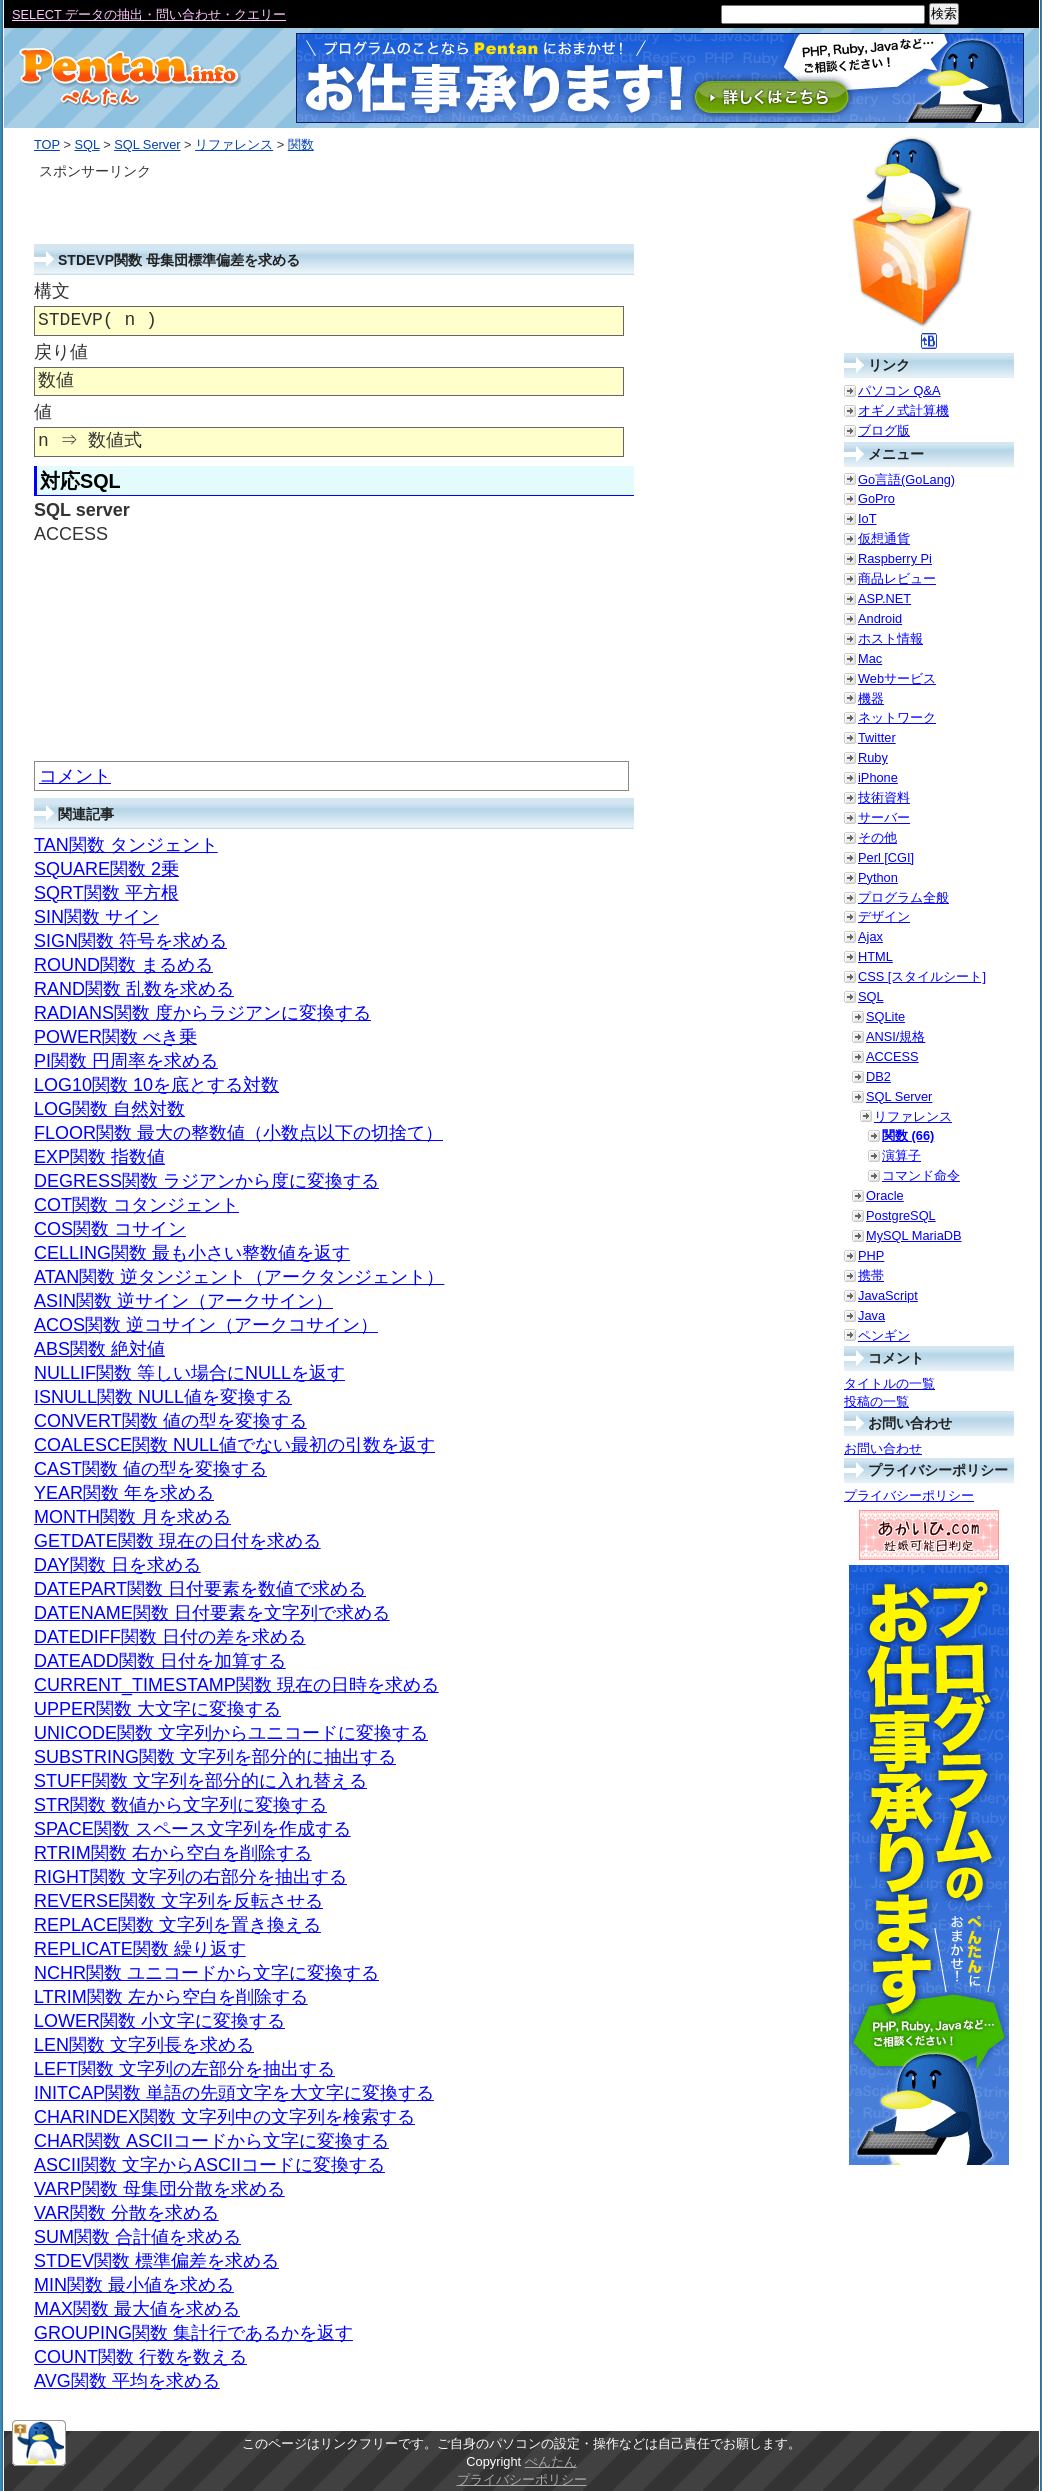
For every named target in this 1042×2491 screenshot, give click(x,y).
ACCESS (892, 1056)
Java (871, 1315)
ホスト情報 (890, 638)
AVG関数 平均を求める (127, 2381)
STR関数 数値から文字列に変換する (180, 1805)
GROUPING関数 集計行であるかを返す (193, 2333)
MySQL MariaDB (914, 1235)
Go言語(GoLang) (906, 479)
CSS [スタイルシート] (922, 976)
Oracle (885, 1195)
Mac (870, 658)
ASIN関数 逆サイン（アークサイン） (183, 1301)
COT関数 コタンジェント (136, 1205)
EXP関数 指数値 (99, 1157)
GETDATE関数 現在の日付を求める (177, 1541)
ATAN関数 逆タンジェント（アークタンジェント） (239, 1277)
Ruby (873, 757)
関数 (301, 144)
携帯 (871, 1275)
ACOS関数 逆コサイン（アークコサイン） (206, 1325)
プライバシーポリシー (909, 1495)
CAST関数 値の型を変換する (150, 1469)
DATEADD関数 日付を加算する (160, 1661)
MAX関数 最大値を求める (137, 2309)
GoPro (876, 498)
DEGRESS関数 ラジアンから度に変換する (206, 1181)
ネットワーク (897, 717)
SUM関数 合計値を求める (137, 2237)
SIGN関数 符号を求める (130, 941)
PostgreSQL (901, 1215)
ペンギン (884, 1335)
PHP (871, 1255)
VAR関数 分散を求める (126, 2213)
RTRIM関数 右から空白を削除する (173, 1853)
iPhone (878, 777)
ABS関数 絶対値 (99, 1349)
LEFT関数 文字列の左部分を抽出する (184, 2069)
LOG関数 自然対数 (109, 1109)
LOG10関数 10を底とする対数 (156, 1085)
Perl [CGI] (886, 857)
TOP (47, 144)
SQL (86, 144)
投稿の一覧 (876, 1401)
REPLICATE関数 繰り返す (140, 1949)
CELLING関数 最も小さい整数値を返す (192, 1253)
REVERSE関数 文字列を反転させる (178, 1901)
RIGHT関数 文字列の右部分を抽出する (190, 1877)
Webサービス (897, 678)
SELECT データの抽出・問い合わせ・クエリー (149, 14)
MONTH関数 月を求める (132, 1517)
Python (878, 877)
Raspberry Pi (895, 558)
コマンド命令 (921, 1175)
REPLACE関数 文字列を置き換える (177, 1925)
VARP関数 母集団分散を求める (159, 2189)
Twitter (877, 737)
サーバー (884, 817)
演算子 (901, 1155)
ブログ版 (884, 430)
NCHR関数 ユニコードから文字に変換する (206, 1973)
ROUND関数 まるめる (123, 965)
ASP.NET (884, 598)
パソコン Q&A (899, 390)
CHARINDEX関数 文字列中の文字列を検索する (224, 2117)
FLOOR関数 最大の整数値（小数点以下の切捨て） (238, 1133)
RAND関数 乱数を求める (134, 989)
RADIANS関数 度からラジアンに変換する (202, 1013)
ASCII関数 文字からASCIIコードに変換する (209, 2165)
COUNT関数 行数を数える (140, 2357)
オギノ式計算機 (903, 410)
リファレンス (234, 144)
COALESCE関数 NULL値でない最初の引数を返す (234, 1445)
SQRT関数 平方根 (106, 893)
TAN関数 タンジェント (126, 845)
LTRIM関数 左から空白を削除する (171, 1997)
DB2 (878, 1076)
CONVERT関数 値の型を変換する (170, 1421)
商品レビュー (897, 578)
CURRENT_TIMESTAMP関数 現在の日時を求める (236, 1685)
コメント (75, 776)
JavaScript (888, 1295)
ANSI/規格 (895, 1036)
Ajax (870, 936)
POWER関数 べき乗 (115, 1037)
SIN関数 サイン (96, 917)
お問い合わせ (883, 1448)
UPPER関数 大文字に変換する (157, 1709)
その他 (877, 837)
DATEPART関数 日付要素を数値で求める (200, 1589)
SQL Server (147, 144)
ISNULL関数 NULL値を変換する (163, 1397)
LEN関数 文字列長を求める (144, 2045)
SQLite (885, 1016)
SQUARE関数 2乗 (106, 869)
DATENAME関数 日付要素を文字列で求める (212, 1613)
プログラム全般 (903, 897)
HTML (875, 956)
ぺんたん (551, 2461)
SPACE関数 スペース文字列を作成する (192, 1829)
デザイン (884, 916)
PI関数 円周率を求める (126, 1061)
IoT (867, 518)
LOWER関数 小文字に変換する (159, 2021)
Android (880, 618)
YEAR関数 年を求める (124, 1493)
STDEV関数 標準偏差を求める (156, 2261)
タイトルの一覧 (889, 1383)
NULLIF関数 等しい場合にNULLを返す (189, 1373)
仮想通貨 (884, 538)
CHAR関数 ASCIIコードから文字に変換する (211, 2141)
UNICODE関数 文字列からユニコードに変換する (231, 1733)
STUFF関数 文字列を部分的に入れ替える (200, 1781)
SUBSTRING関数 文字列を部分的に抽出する (215, 1757)
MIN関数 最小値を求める (134, 2285)
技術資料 (884, 797)
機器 (871, 698)
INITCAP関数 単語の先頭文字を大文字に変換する (234, 2093)
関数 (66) (908, 1135)
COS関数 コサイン (110, 1229)
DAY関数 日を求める (117, 1565)
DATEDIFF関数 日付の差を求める (170, 1637)
